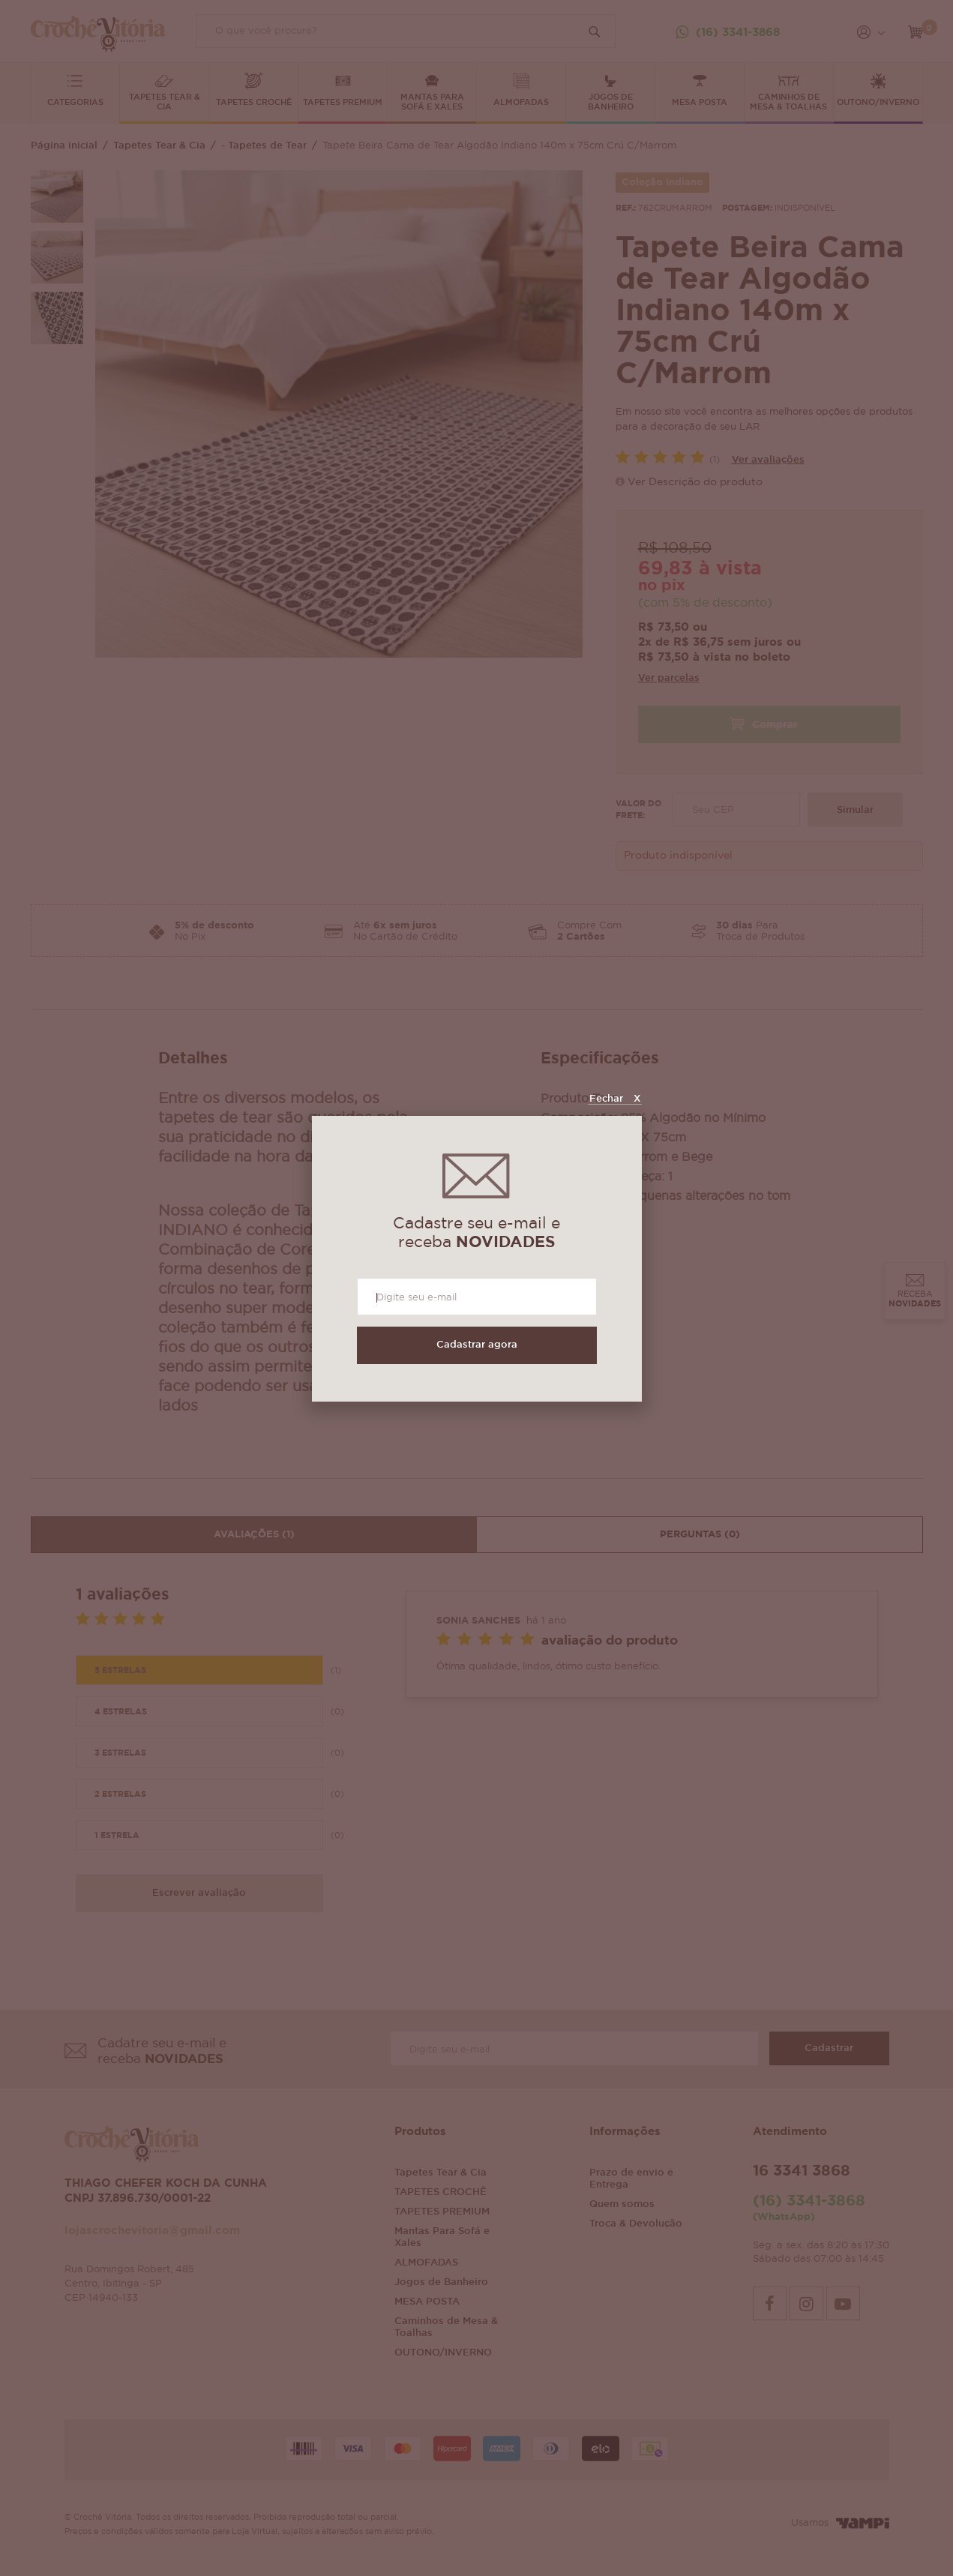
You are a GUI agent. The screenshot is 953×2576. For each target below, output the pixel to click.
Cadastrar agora (476, 1345)
